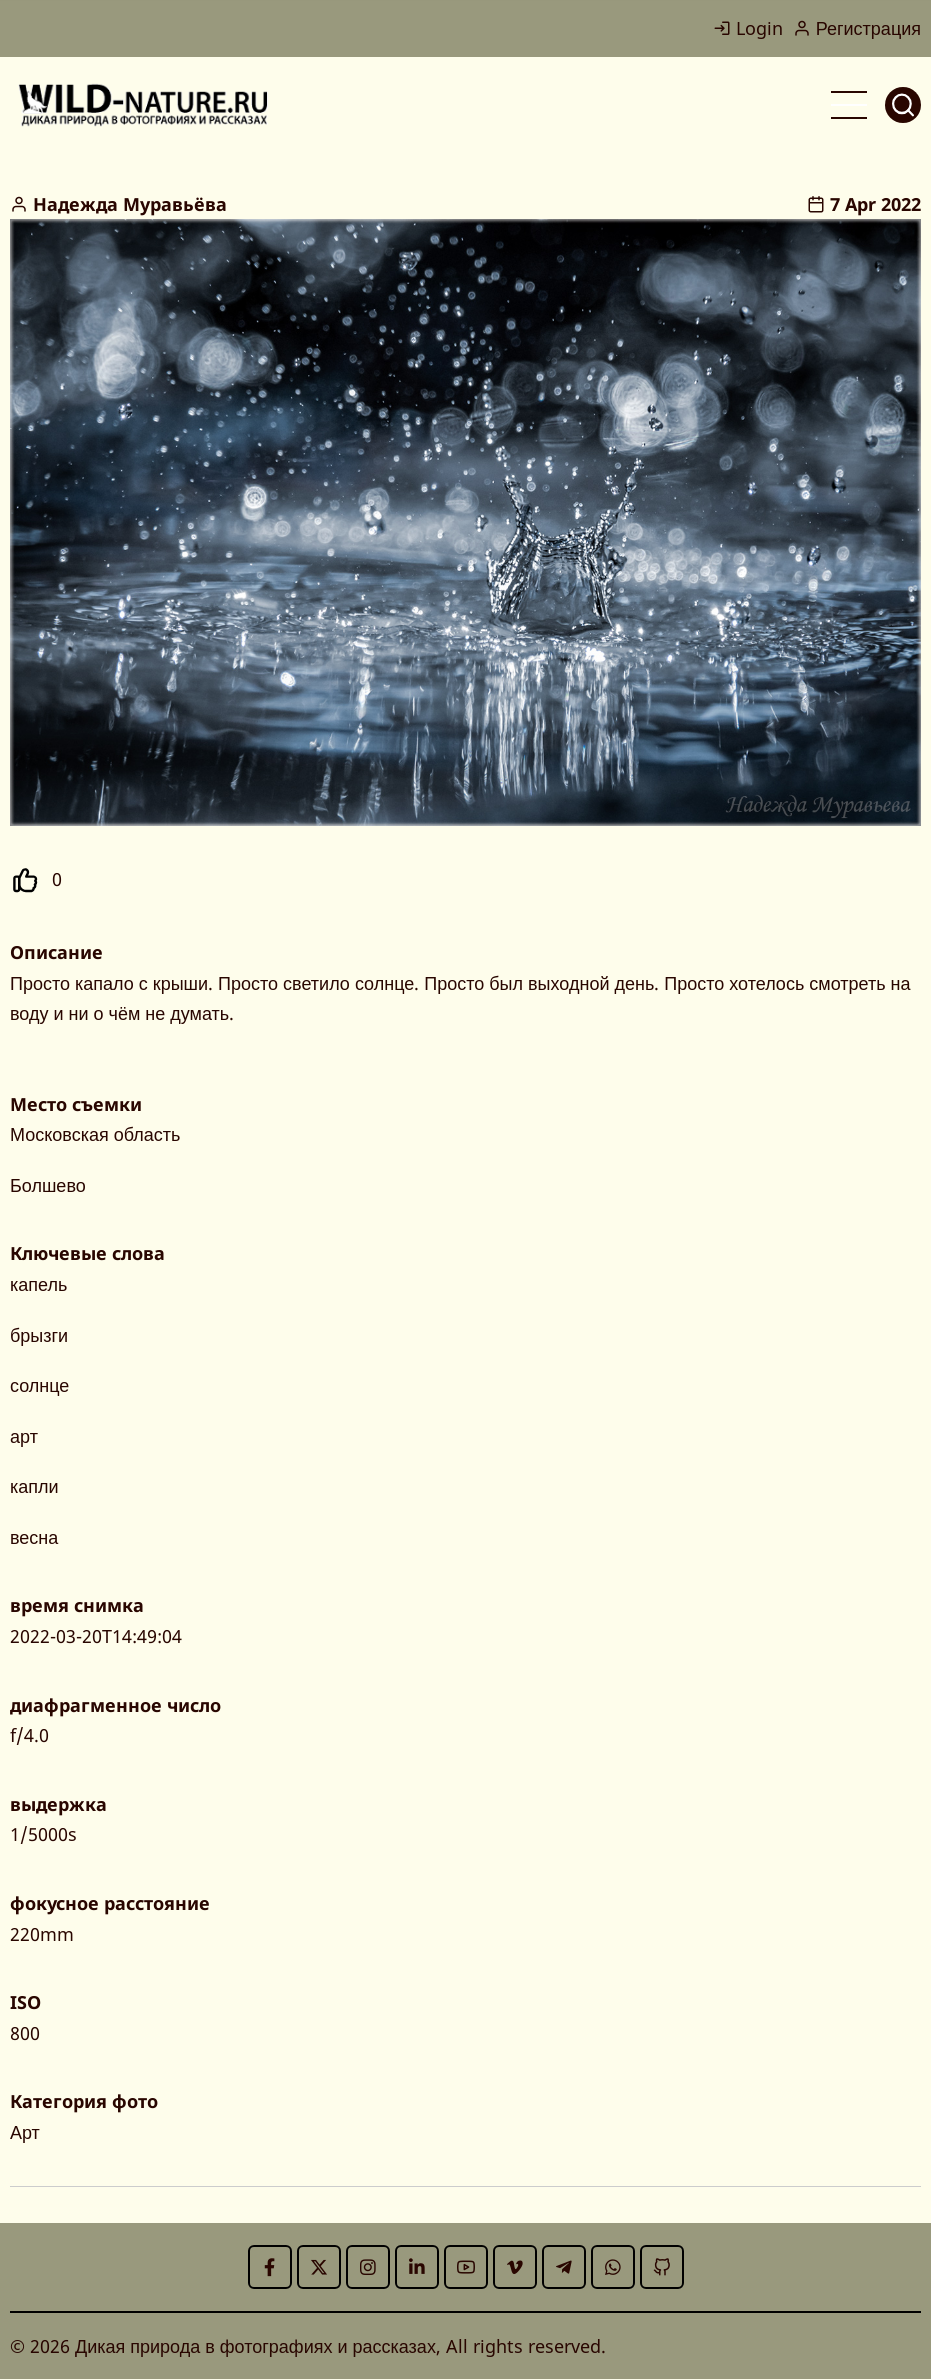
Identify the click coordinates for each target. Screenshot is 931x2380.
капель (38, 1284)
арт (24, 1436)
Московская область (95, 1134)
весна (34, 1537)
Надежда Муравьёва (130, 204)
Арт (25, 2132)
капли (34, 1486)
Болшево (48, 1185)
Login (748, 28)
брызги (39, 1335)
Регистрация (857, 28)
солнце (39, 1385)
